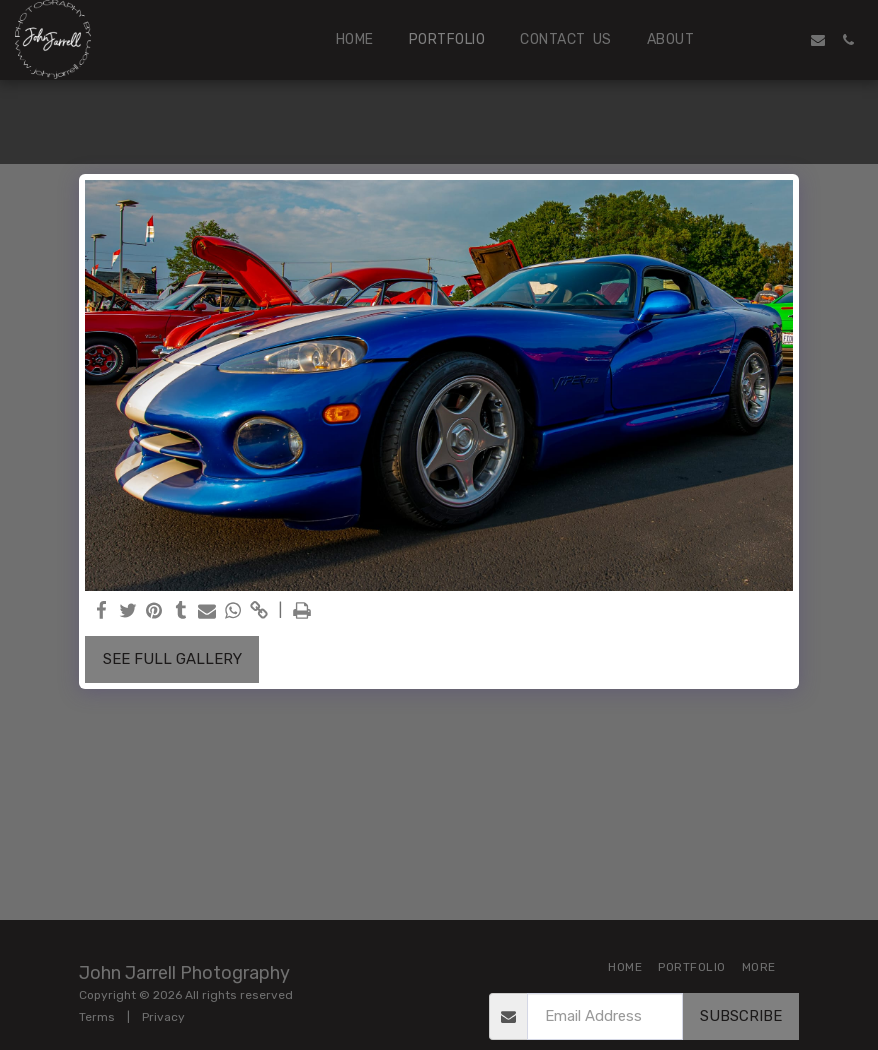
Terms (97, 1017)
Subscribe (741, 1016)
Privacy (163, 1017)
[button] (758, 40)
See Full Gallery (172, 659)
